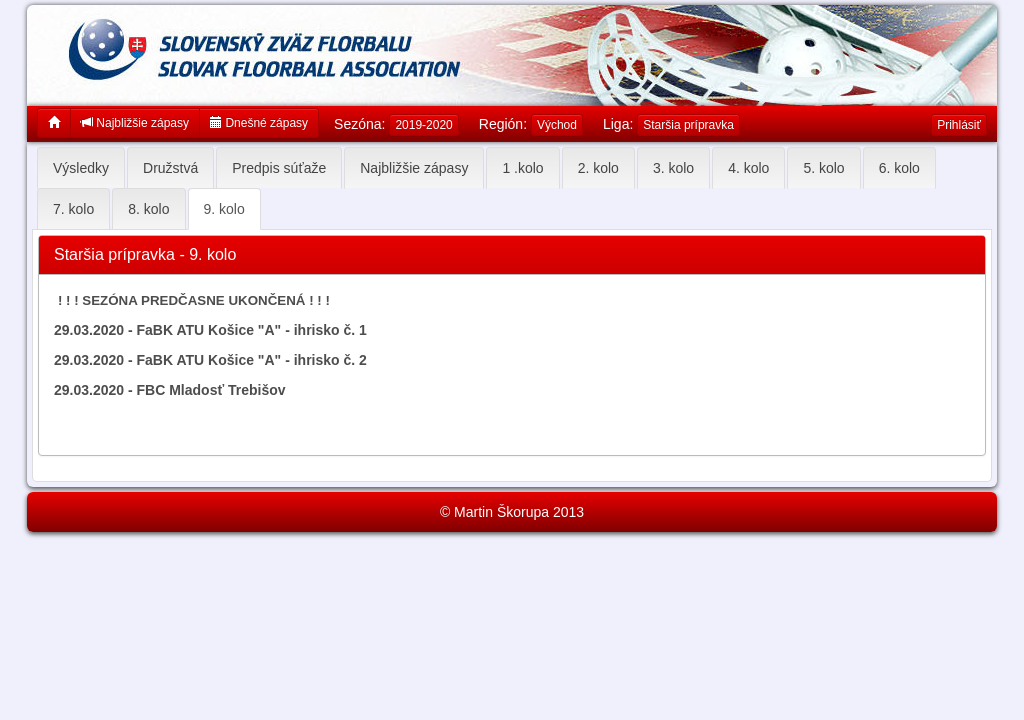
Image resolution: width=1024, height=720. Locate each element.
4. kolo (748, 168)
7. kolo (73, 209)
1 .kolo (522, 168)
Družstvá (170, 168)
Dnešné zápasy (259, 123)
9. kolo (224, 209)
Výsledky (81, 168)
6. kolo (899, 168)
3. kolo (673, 168)
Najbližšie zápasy (135, 123)
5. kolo (823, 168)
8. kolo (148, 209)
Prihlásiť (959, 125)
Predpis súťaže (279, 168)
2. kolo (598, 168)
